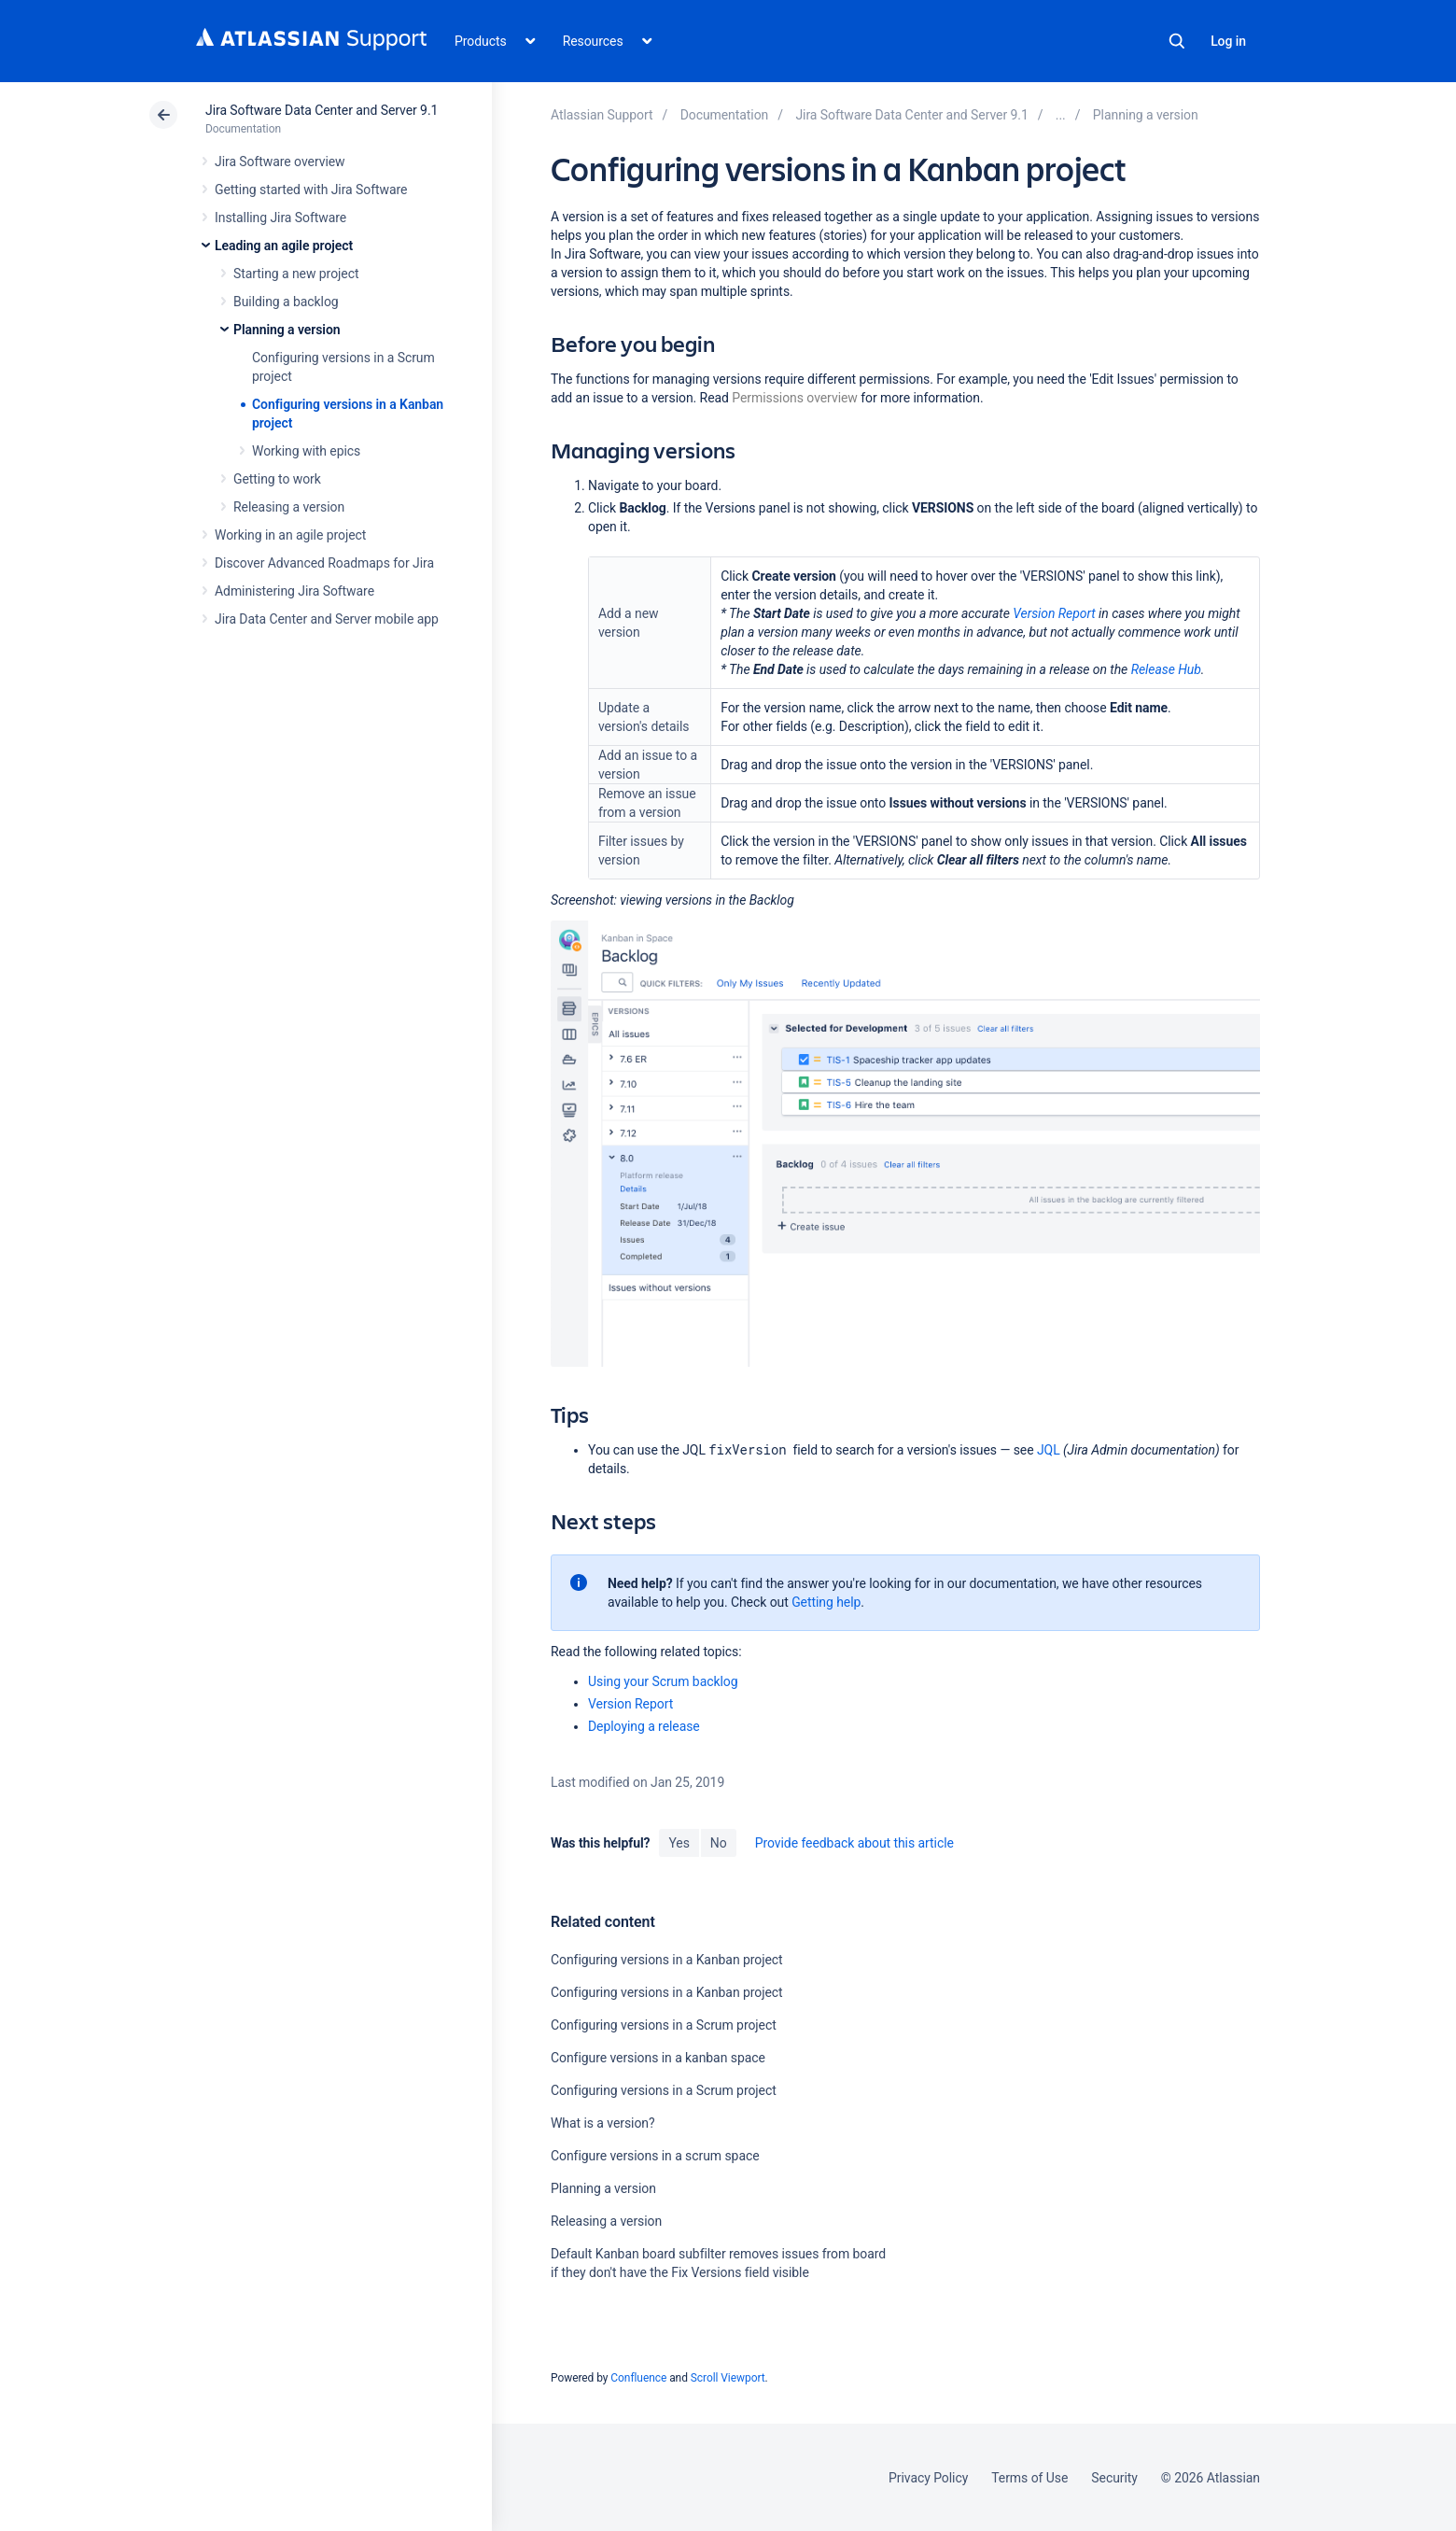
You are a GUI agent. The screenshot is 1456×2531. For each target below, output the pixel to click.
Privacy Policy (928, 2477)
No (718, 1842)
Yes (678, 1842)
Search (1177, 41)
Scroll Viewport (728, 2377)
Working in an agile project (290, 534)
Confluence (638, 2377)
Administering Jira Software (294, 591)
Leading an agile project (284, 245)
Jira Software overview (280, 161)
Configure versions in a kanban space (658, 2057)
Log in (1228, 41)
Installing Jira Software (280, 217)
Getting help (826, 1602)
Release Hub (1166, 669)
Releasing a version (288, 506)
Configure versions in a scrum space (655, 2155)
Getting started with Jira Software (311, 189)
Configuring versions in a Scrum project (664, 2025)
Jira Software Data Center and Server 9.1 (321, 110)
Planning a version (287, 329)
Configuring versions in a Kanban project (667, 1959)
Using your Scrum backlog (663, 1681)
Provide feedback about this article (854, 1842)
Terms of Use (1029, 2477)
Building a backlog (286, 301)
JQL (1048, 1449)
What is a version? (603, 2123)
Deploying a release (644, 1726)
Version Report (1054, 613)
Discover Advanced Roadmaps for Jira (324, 562)
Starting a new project (295, 273)
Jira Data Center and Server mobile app (327, 619)
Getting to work (277, 478)
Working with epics (306, 450)
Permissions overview (794, 397)
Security (1114, 2477)
